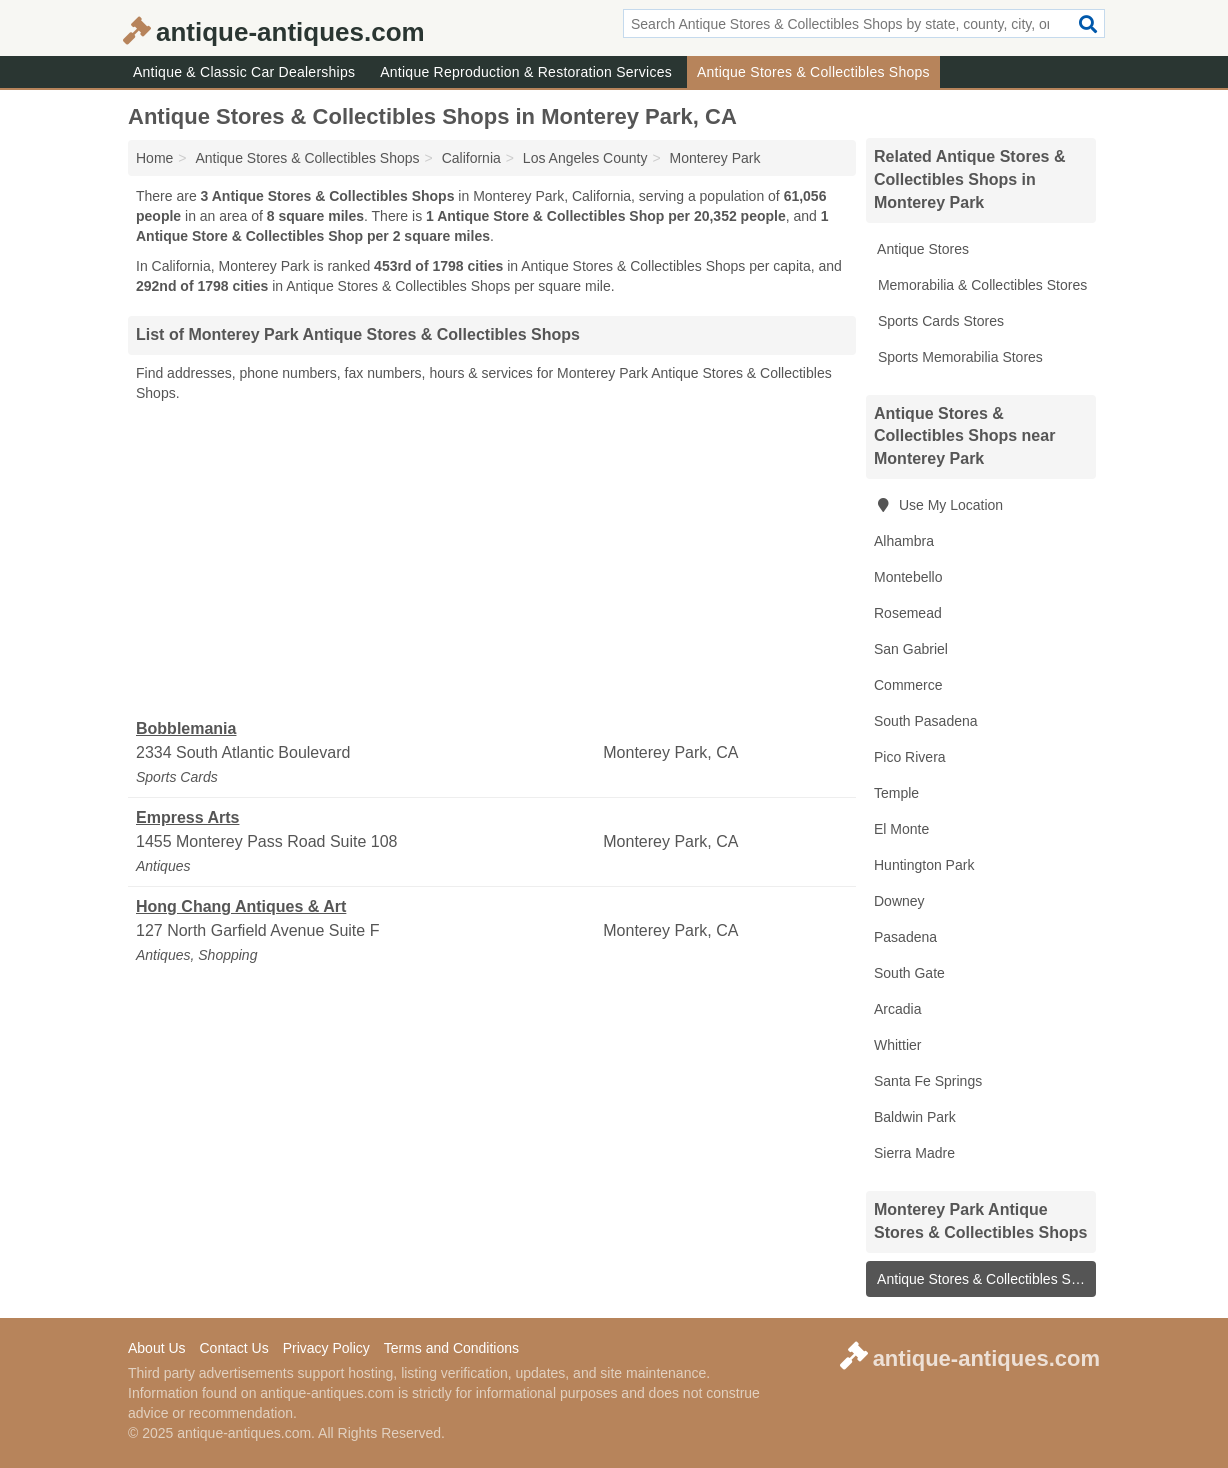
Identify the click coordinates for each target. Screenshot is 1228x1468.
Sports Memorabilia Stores (958, 357)
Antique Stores (921, 249)
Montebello (908, 577)
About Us (157, 1348)
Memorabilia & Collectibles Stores (980, 285)
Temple (896, 793)
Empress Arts (187, 817)
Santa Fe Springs (928, 1081)
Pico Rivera (910, 757)
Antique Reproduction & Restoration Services (526, 72)
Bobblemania (186, 728)
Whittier (897, 1045)
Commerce (908, 685)
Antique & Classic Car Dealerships (244, 72)
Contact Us (233, 1348)
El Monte (901, 829)
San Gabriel (911, 649)
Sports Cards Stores (939, 321)
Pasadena (905, 937)
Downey (899, 901)
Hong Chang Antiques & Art (241, 906)
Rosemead (908, 613)
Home (154, 158)
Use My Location (938, 505)
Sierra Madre (914, 1153)
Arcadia (897, 1009)
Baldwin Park (915, 1117)
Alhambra (904, 541)
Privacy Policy (326, 1348)
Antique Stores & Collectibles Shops (813, 72)
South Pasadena (926, 721)
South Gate (909, 973)
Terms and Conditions (451, 1348)
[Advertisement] (492, 561)
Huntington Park (924, 865)
